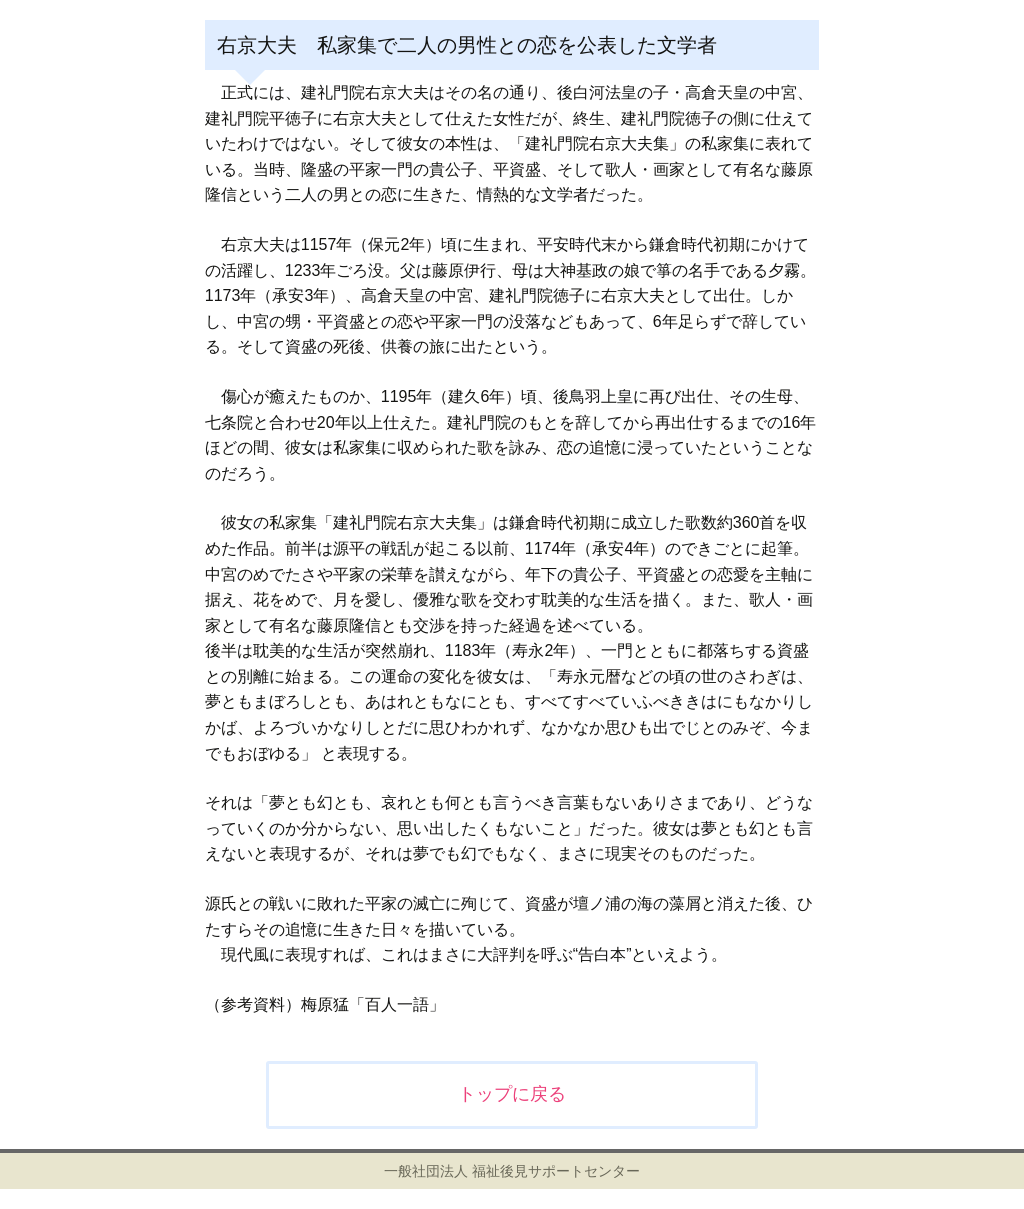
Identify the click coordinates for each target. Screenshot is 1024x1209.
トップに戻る (512, 1094)
